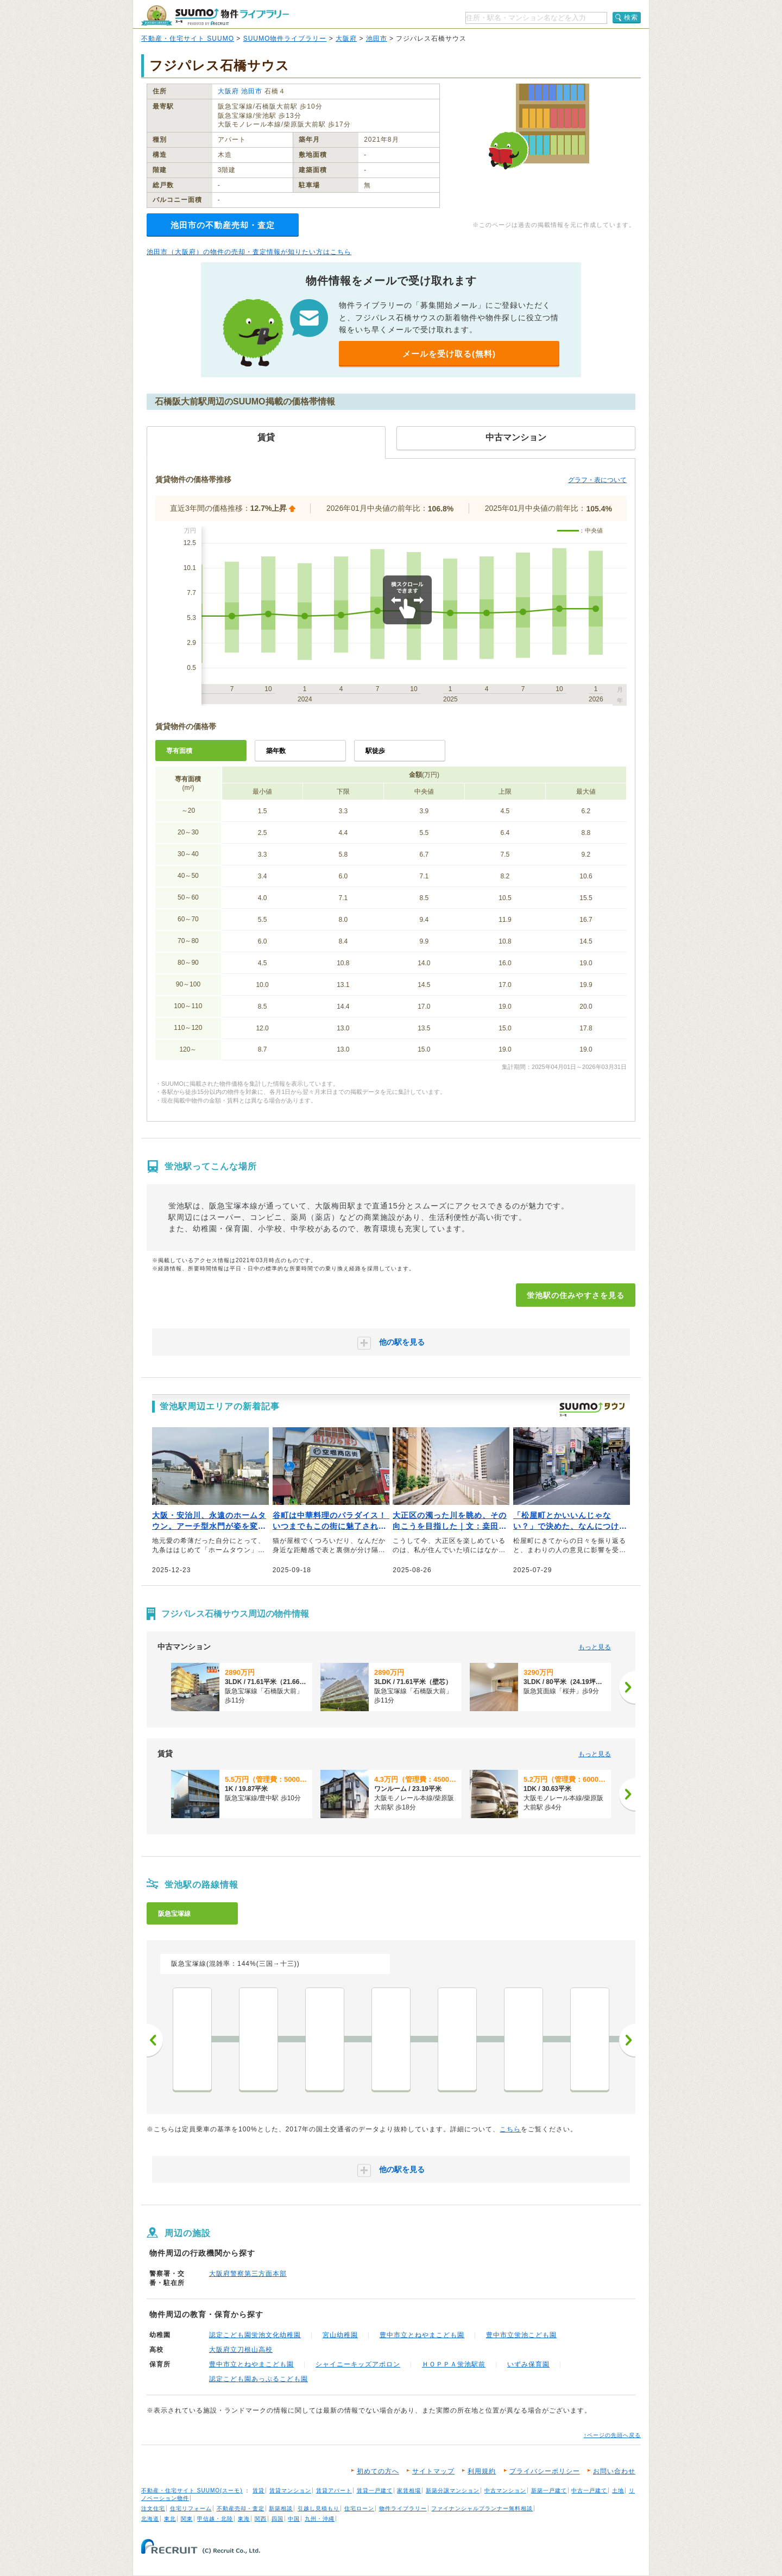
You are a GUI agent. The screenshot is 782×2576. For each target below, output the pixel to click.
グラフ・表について (597, 480)
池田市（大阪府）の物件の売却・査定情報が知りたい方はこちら (249, 252)
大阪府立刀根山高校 (241, 2349)
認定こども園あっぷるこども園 (258, 2379)
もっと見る (594, 1647)
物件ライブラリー (403, 2508)
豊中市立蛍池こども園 (521, 2335)
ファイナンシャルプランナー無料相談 (482, 2508)
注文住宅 (153, 2508)
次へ (627, 2040)
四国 (277, 2519)
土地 (618, 2490)
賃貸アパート (334, 2490)
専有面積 (179, 751)
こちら (510, 2129)
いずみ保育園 (528, 2364)
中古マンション (505, 2490)
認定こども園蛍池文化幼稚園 (255, 2335)
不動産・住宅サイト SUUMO (187, 38)
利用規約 (482, 2471)
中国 (294, 2519)
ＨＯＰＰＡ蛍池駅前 (453, 2364)
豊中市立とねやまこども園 (422, 2335)
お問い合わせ (614, 2471)
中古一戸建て (589, 2490)
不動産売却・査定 (240, 2508)
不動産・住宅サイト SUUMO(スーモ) (192, 2490)
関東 (187, 2519)
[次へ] (627, 1687)
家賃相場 (409, 2490)
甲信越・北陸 (215, 2519)
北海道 (150, 2519)
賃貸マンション (290, 2490)
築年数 (276, 751)
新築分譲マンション (453, 2490)
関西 (261, 2519)
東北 (170, 2519)
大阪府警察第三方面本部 (248, 2273)
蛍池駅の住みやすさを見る (576, 1295)
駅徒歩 (375, 751)
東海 (244, 2519)
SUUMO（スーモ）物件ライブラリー (215, 15)
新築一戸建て (549, 2490)
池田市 (376, 38)
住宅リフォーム (191, 2508)
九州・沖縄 (320, 2519)
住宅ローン (359, 2508)
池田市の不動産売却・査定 (223, 225)
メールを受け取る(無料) (449, 353)
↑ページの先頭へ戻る (612, 2435)
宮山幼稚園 (340, 2335)
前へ (155, 2040)
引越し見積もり (318, 2508)
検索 (631, 17)
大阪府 (346, 38)
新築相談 (281, 2508)
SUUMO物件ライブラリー (285, 38)
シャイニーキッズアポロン (358, 2364)
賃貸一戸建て (375, 2490)
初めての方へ (378, 2471)
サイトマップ (433, 2471)
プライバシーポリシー (544, 2471)
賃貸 (258, 2490)
